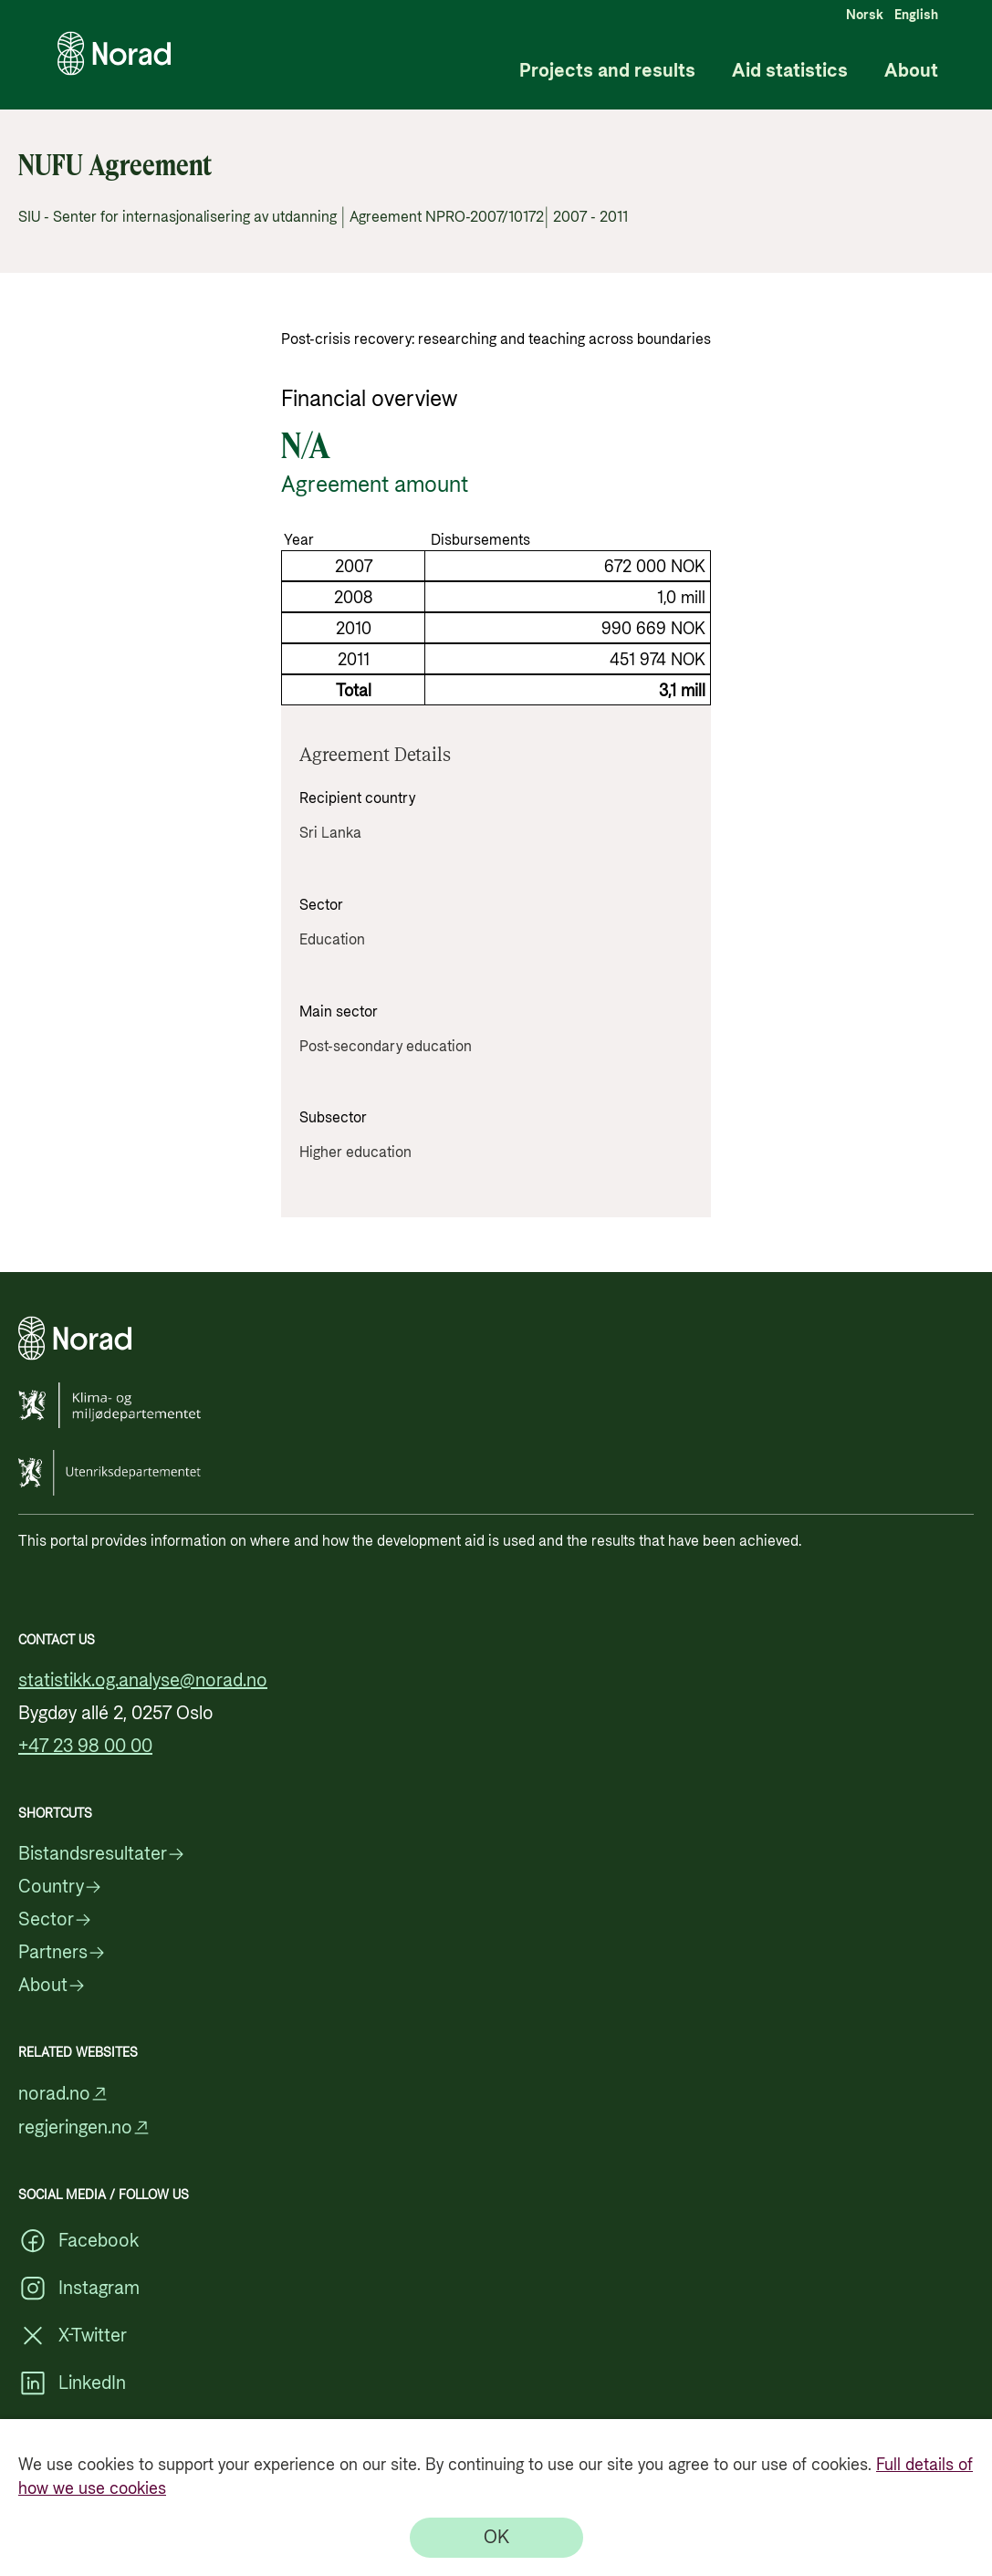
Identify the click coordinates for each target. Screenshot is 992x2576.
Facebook (78, 2241)
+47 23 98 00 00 (85, 1746)
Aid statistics (790, 71)
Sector (55, 1920)
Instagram (79, 2288)
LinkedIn (72, 2383)
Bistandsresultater (101, 1854)
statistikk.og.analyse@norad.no (142, 1681)
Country (60, 1887)
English (916, 15)
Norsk (864, 15)
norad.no (63, 2093)
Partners (62, 1953)
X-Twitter (72, 2336)
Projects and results (607, 71)
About (911, 71)
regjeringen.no (84, 2127)
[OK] (496, 2538)
